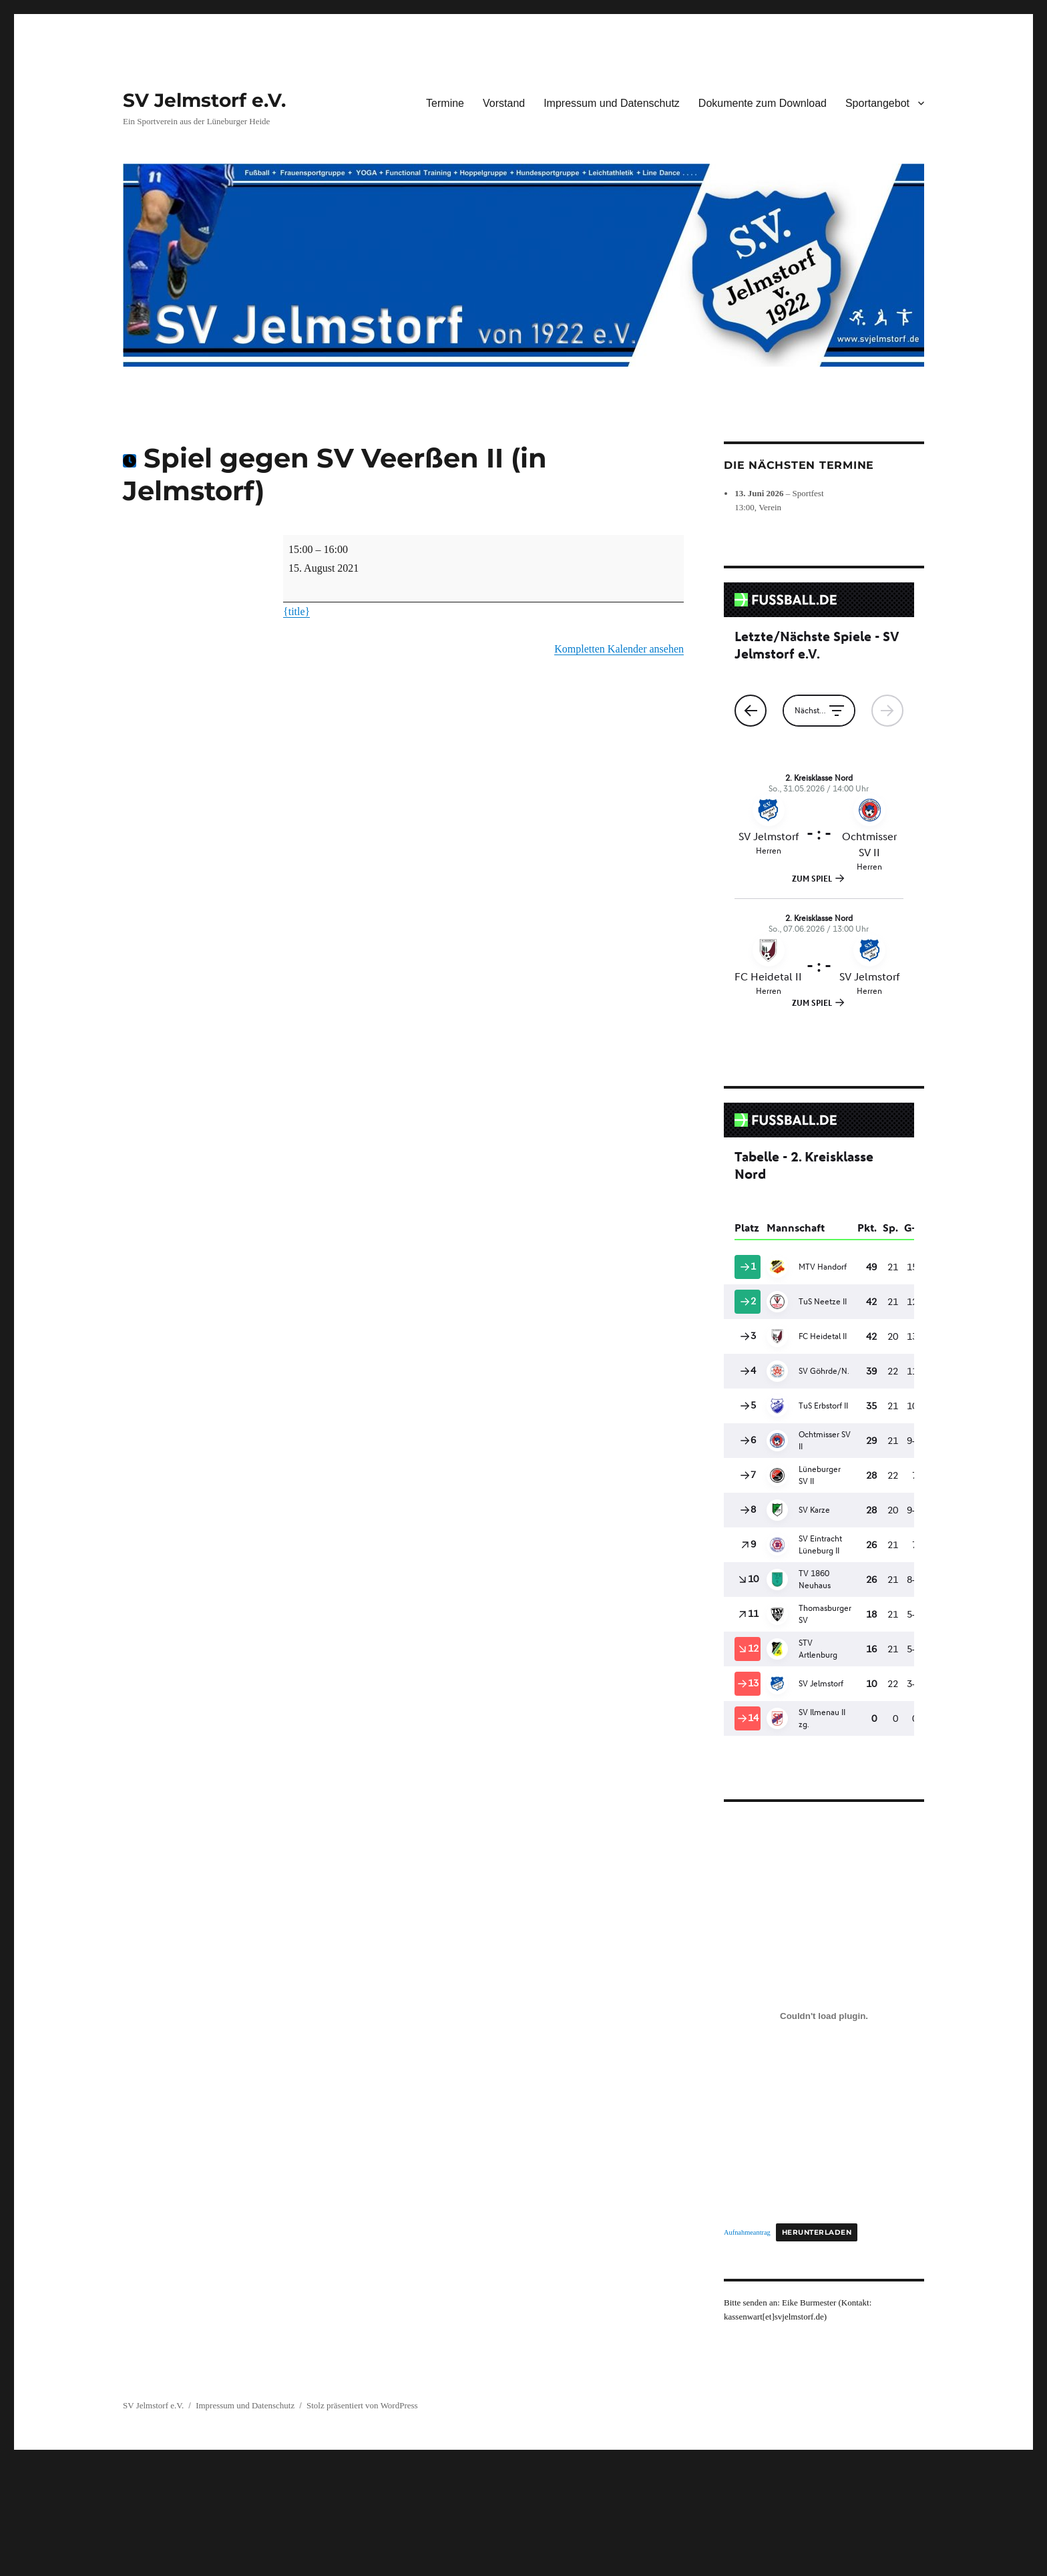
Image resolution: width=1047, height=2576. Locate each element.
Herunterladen (816, 2232)
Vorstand (504, 103)
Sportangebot (877, 103)
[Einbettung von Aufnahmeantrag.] (824, 2016)
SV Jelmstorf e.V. (204, 100)
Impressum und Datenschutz (612, 103)
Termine (445, 103)
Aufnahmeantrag (747, 2232)
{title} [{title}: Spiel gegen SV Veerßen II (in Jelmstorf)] (296, 611)
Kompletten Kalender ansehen (619, 649)
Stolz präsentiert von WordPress (362, 2405)
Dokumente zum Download (762, 103)
